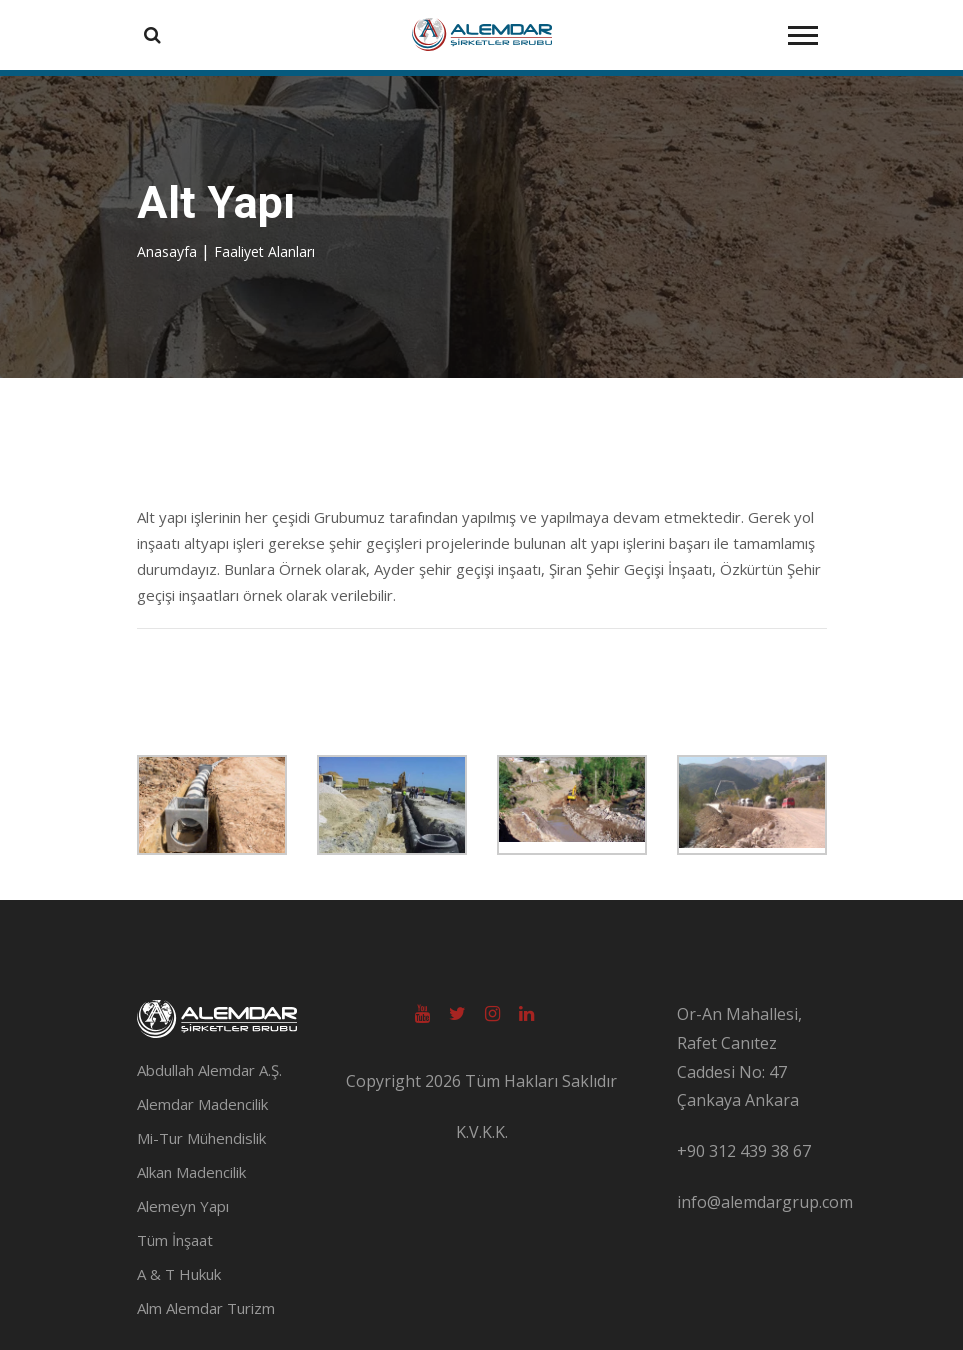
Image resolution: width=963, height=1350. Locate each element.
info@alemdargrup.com (765, 1202)
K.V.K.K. (482, 1132)
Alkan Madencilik (191, 1172)
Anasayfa (169, 251)
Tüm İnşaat (175, 1240)
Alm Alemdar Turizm (206, 1308)
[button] (801, 31)
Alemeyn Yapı (183, 1206)
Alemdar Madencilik (202, 1104)
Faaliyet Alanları (264, 251)
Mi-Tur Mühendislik (201, 1138)
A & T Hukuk (179, 1274)
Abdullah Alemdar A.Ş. (209, 1070)
